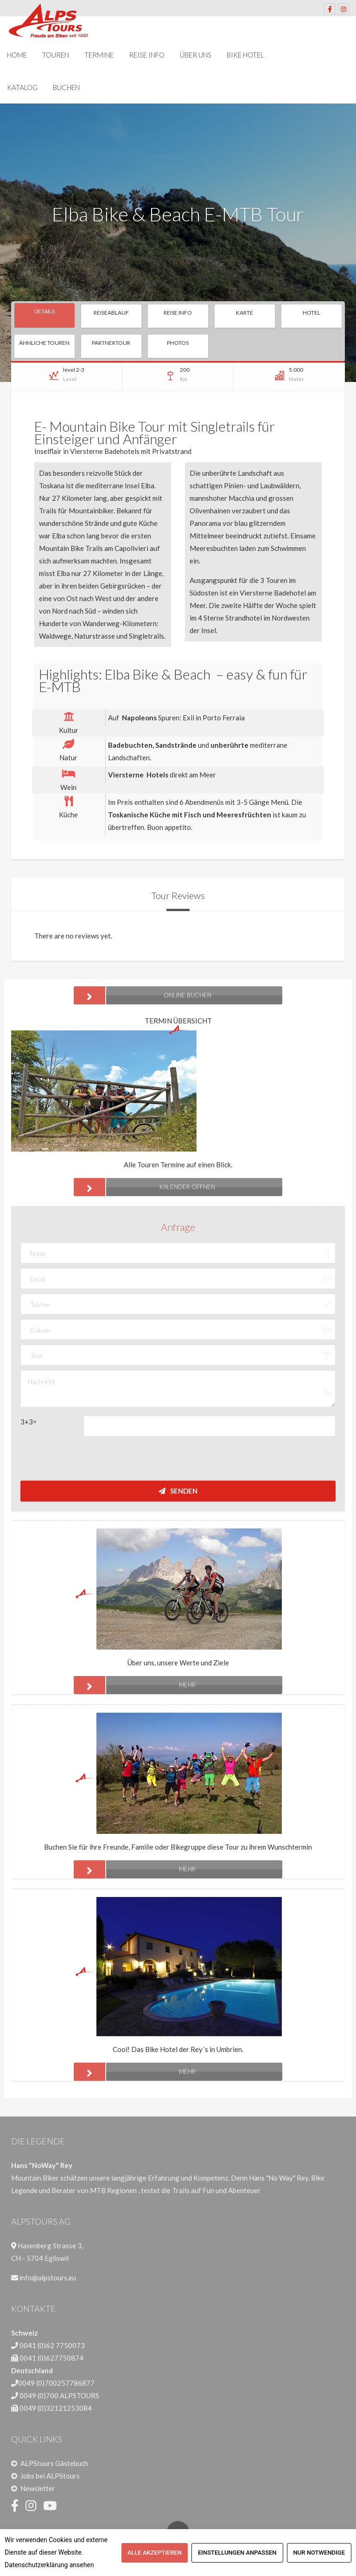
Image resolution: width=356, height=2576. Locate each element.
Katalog (22, 87)
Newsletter (37, 2488)
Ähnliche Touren (44, 342)
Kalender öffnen (144, 1187)
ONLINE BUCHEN (142, 995)
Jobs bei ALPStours (50, 2476)
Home (17, 55)
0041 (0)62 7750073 (52, 2345)
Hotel (311, 312)
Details (44, 311)
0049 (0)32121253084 (55, 2408)
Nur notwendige (319, 2552)
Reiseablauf (111, 312)
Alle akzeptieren (154, 2552)
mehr (135, 1685)
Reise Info (147, 55)
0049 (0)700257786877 (56, 2383)
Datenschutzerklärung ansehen (49, 2565)
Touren (55, 55)
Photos (178, 342)
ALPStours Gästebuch (54, 2463)
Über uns (195, 55)
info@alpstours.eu (47, 2277)
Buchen (66, 87)
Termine (99, 55)
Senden (178, 1491)
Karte (244, 312)
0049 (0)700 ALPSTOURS (59, 2395)
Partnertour (111, 342)
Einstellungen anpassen (237, 2552)
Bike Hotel (245, 55)
